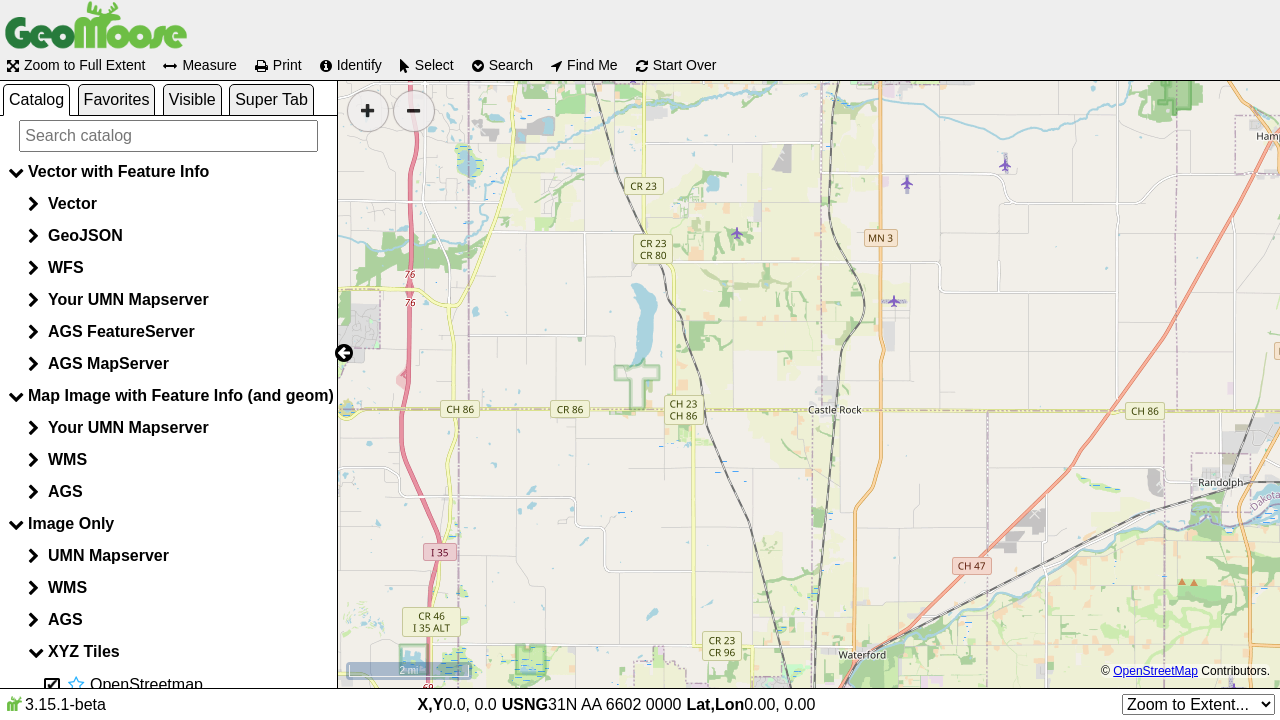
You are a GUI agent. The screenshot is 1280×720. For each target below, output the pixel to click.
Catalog (36, 99)
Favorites (117, 99)
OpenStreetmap (146, 684)
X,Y (431, 704)
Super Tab (271, 99)
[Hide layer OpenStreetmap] (52, 686)
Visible (192, 99)
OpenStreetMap (1155, 671)
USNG (525, 704)
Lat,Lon (715, 704)
